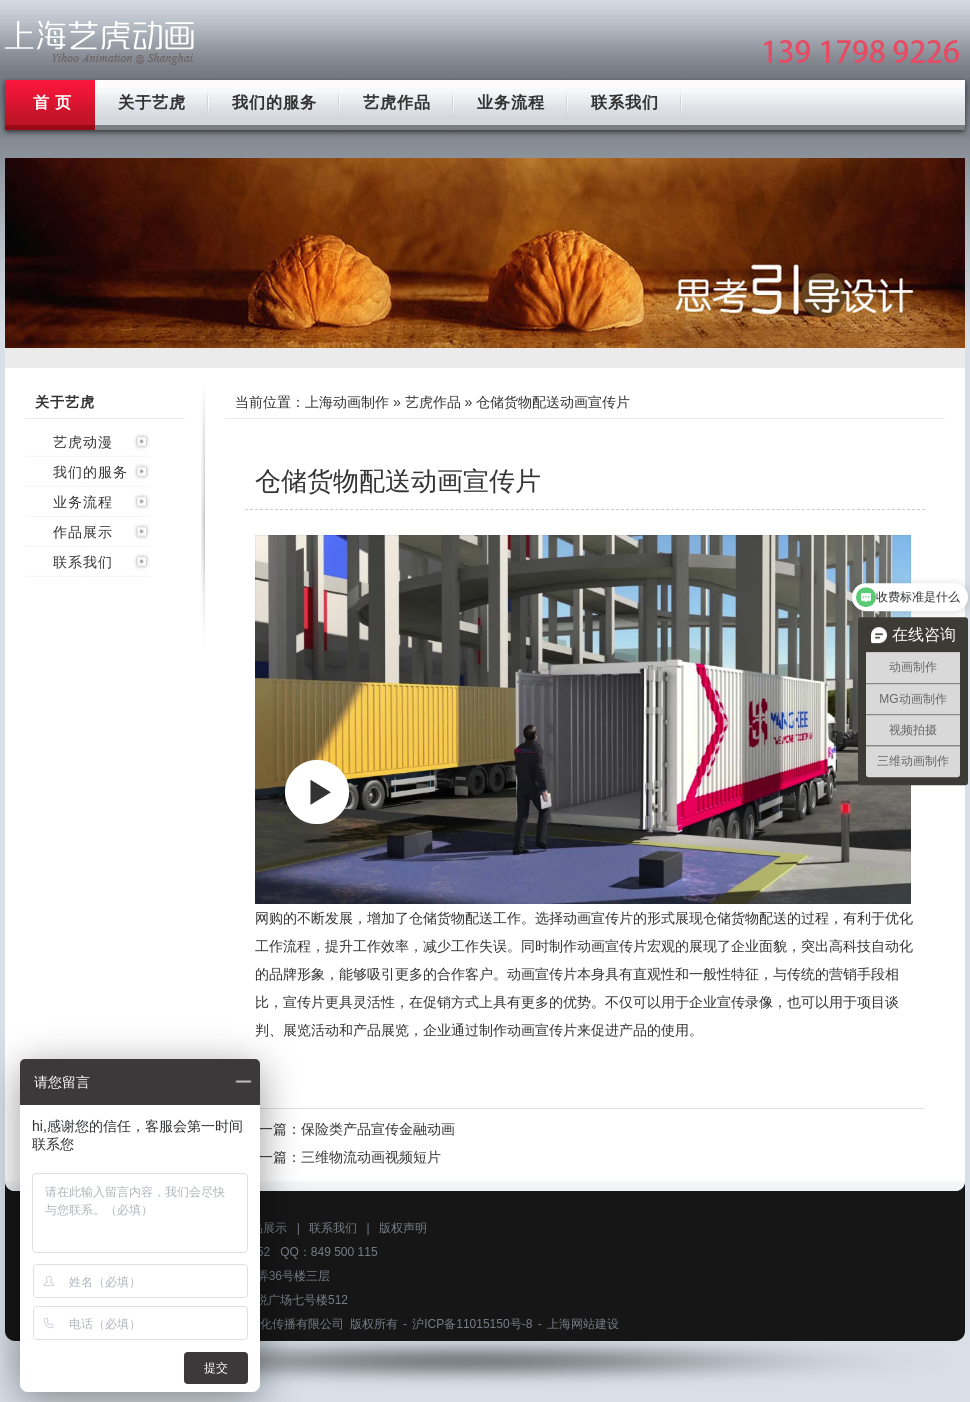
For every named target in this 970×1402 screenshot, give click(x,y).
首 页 (52, 102)
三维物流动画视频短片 (371, 1157)
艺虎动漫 (83, 442)
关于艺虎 (152, 102)
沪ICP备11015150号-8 (472, 1324)
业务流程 (511, 102)
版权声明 (403, 1228)
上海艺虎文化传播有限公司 (272, 1324)
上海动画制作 (347, 402)
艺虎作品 (397, 102)
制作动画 (577, 946)
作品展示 (83, 532)
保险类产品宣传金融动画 (378, 1129)
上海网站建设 (583, 1324)
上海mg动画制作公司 (100, 42)
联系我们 (625, 102)
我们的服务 (274, 102)
